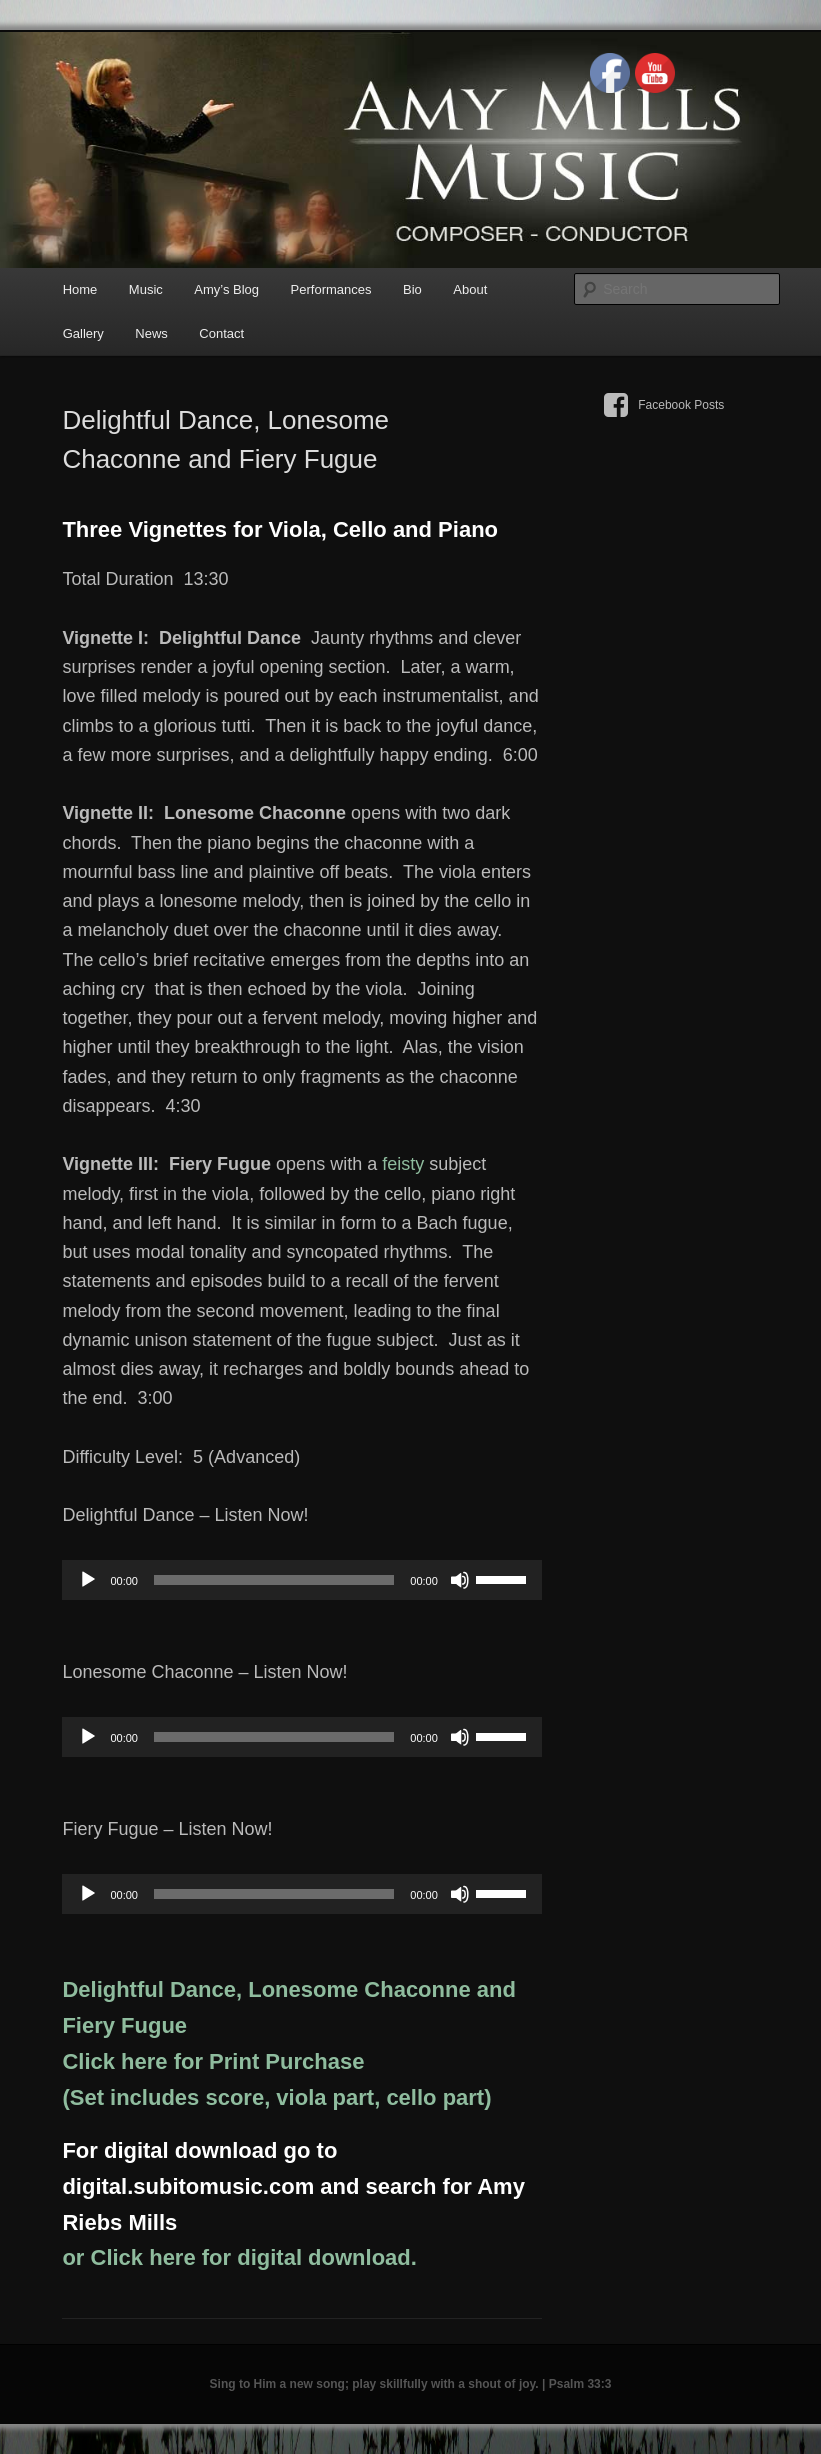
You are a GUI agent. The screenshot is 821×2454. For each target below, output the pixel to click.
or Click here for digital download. (239, 2257)
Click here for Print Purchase (213, 2061)
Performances (331, 289)
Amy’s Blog (226, 289)
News (151, 333)
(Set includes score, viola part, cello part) (276, 2097)
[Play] (88, 1580)
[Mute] (460, 1580)
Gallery (83, 333)
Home (80, 289)
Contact (221, 333)
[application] (301, 1580)
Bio (412, 289)
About (470, 289)
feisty (403, 1164)
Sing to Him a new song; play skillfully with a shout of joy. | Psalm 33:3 (411, 2384)
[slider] (274, 1580)
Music (146, 289)
